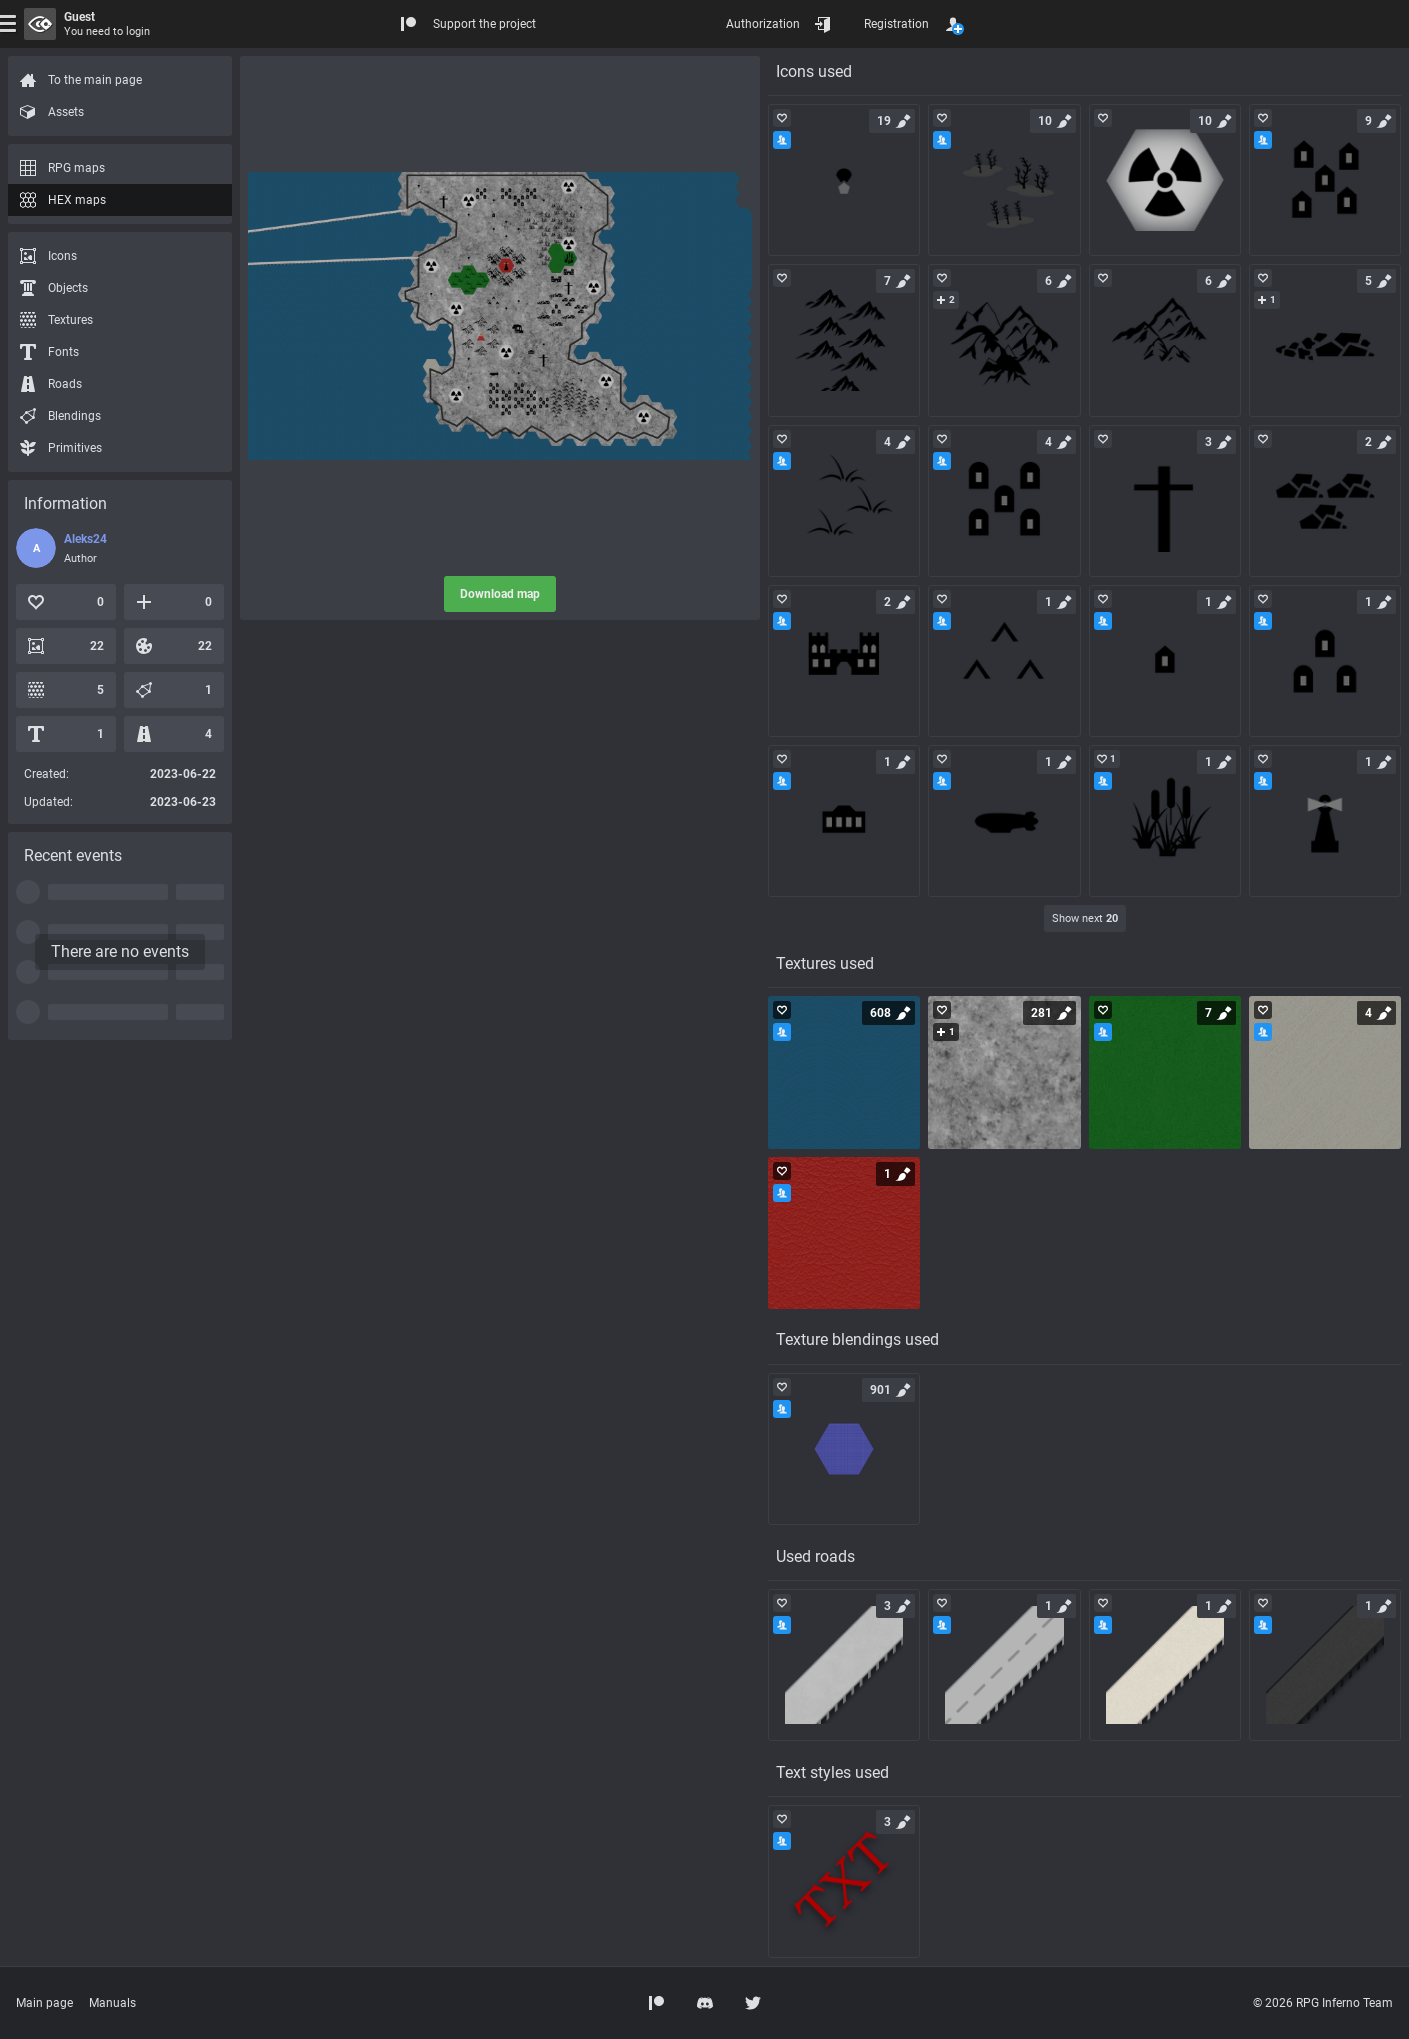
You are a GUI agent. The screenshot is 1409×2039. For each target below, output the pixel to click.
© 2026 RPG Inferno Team (1323, 2003)
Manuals (112, 2003)
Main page (44, 2003)
